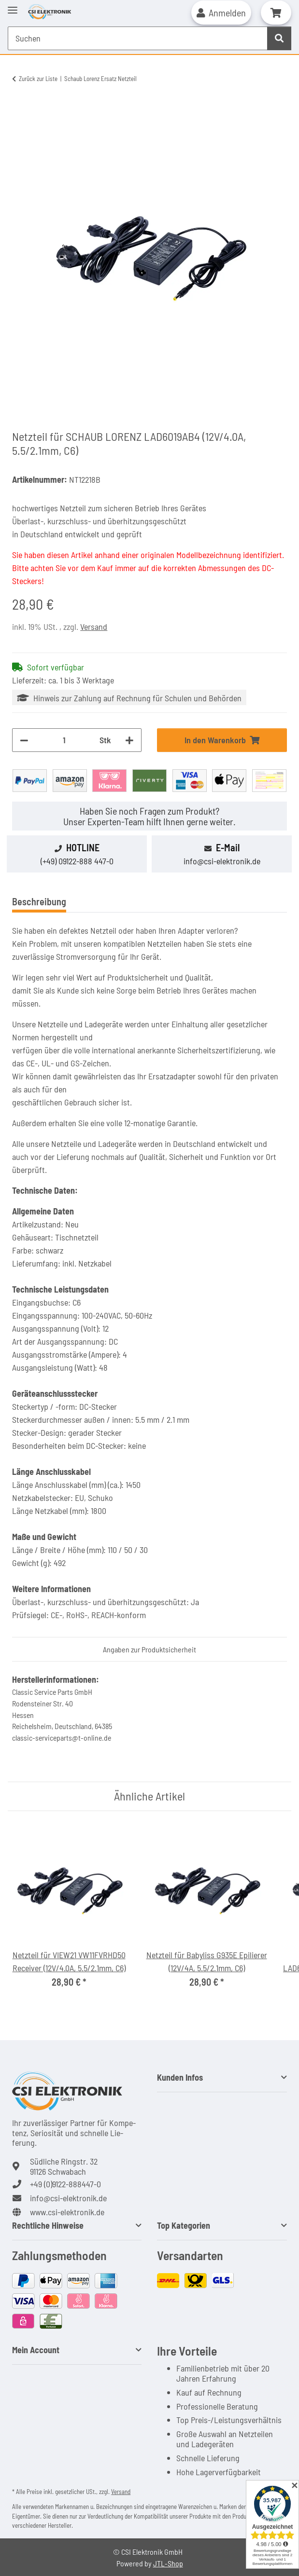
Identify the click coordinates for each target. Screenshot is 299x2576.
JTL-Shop (168, 2563)
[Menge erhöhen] (129, 740)
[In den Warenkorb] (20, 110)
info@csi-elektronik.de (222, 861)
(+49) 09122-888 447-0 (77, 861)
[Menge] (64, 740)
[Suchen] (279, 38)
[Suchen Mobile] (138, 38)
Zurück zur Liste (38, 78)
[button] (221, 12)
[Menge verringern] (24, 740)
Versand (93, 626)
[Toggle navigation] (12, 6)
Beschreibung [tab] (39, 901)
